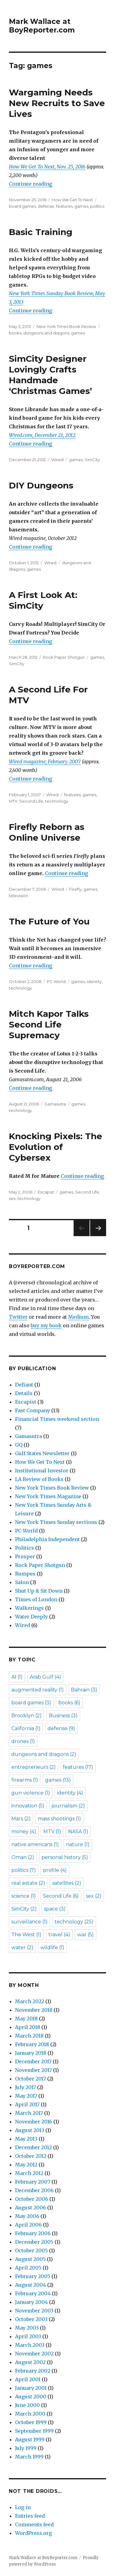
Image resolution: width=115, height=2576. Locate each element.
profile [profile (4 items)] (55, 1870)
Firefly (75, 889)
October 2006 (31, 2199)
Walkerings (29, 1608)
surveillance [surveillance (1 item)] (29, 1922)
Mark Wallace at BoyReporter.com (42, 25)
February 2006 (33, 2233)
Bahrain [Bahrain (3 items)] (84, 1690)
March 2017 (29, 2113)
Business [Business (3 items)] (63, 1715)
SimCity (92, 459)
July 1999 (25, 2448)
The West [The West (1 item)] (26, 1935)
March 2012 (29, 2173)
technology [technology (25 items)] (74, 1922)
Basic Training (40, 232)
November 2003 (34, 2311)
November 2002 (34, 2353)
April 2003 (28, 2336)
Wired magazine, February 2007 (45, 761)
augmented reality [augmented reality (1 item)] (37, 1690)
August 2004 (30, 2285)
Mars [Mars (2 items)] (21, 1819)
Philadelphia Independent (47, 1539)
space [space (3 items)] (55, 1909)
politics (97, 206)
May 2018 (26, 2018)
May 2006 (27, 2216)
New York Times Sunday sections (56, 1522)
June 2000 (27, 2405)
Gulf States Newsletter (42, 1453)
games (81, 206)
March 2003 (29, 2345)
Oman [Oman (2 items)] (22, 1857)
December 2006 (34, 2190)
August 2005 (30, 2259)
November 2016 (33, 2122)
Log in (23, 2507)
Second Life (31, 801)
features (64, 206)
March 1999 (29, 2457)
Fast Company (32, 1410)
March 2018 (29, 2036)
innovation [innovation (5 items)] (27, 1806)
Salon (22, 1582)
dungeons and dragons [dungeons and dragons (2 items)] (43, 1754)
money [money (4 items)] (23, 1831)
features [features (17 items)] (78, 1767)
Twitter (18, 1317)
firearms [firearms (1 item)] (24, 1780)
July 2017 (25, 2087)
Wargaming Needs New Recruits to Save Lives (57, 103)
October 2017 (30, 2079)
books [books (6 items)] (69, 1703)
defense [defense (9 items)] (61, 1728)
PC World (56, 981)
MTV (13, 801)
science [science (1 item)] (23, 1896)
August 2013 (29, 2130)
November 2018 (33, 2010)
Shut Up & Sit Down (39, 1591)
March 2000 (30, 2414)
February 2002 (32, 2371)
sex (12, 1198)
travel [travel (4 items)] (59, 1935)
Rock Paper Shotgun (64, 657)
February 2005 (32, 2276)
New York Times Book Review (66, 326)
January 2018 (30, 2053)
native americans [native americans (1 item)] (35, 1844)
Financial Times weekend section (57, 1419)
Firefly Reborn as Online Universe (46, 832)
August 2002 (30, 2362)
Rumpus (25, 1574)
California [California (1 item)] (25, 1728)
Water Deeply (31, 1617)
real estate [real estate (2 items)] (28, 1883)
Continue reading (30, 184)
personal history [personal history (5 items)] (64, 1857)
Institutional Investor (41, 1470)
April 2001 (27, 2379)
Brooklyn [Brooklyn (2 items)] (26, 1715)
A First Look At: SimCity (43, 600)
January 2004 (31, 2302)
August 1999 (29, 2439)
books (15, 332)
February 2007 (32, 2182)
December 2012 (33, 2147)
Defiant (24, 1385)
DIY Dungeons (41, 485)
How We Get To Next (72, 199)
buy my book (46, 1325)
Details (24, 1393)
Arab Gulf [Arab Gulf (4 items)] (45, 1677)
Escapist (46, 1192)
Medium (78, 1317)
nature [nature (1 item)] (78, 1844)
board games (22, 206)
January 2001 (31, 2388)
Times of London (36, 1599)
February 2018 (32, 2044)
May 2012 (26, 2164)
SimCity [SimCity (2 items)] (24, 1909)
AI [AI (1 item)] (17, 1677)
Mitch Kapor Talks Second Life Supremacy (49, 1024)
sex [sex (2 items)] (94, 1896)
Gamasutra (55, 1103)
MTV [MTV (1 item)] (52, 1831)
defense (46, 206)
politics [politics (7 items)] (23, 1870)
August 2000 (30, 2396)
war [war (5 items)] (85, 1935)
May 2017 (26, 2096)
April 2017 (27, 2104)
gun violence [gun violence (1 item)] (30, 1793)
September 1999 (34, 2431)
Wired (57, 459)
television (18, 895)
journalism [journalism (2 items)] (68, 1806)
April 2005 (28, 2268)
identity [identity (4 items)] (70, 1793)
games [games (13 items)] (58, 1780)
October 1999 (31, 2422)
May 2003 (27, 2328)
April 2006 (28, 2225)
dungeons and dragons (46, 332)
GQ (18, 1445)
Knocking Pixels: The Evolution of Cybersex (55, 1147)
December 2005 (34, 2242)
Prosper (25, 1556)
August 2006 (30, 2207)
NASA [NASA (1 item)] (78, 1831)
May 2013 (26, 2139)
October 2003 (31, 2319)
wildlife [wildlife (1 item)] (52, 1947)
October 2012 (30, 2156)
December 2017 (33, 2061)
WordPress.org (33, 2533)
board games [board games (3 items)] (31, 1703)
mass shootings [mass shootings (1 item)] (59, 1819)
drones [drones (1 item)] (23, 1741)
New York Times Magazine (48, 1496)
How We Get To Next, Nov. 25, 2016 (47, 167)
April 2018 (27, 2027)
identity (94, 981)
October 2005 (31, 2250)
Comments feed (34, 2524)
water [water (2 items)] (22, 1947)
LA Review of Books (39, 1479)
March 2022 (29, 2001)
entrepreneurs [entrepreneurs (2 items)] (33, 1767)
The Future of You (49, 921)
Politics (24, 1548)
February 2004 (33, 2293)
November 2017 (33, 2070)
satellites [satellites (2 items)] (66, 1883)
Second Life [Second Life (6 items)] (61, 1896)
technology (56, 801)
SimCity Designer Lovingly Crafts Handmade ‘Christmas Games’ (50, 374)
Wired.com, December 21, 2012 (42, 435)
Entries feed (30, 2516)
